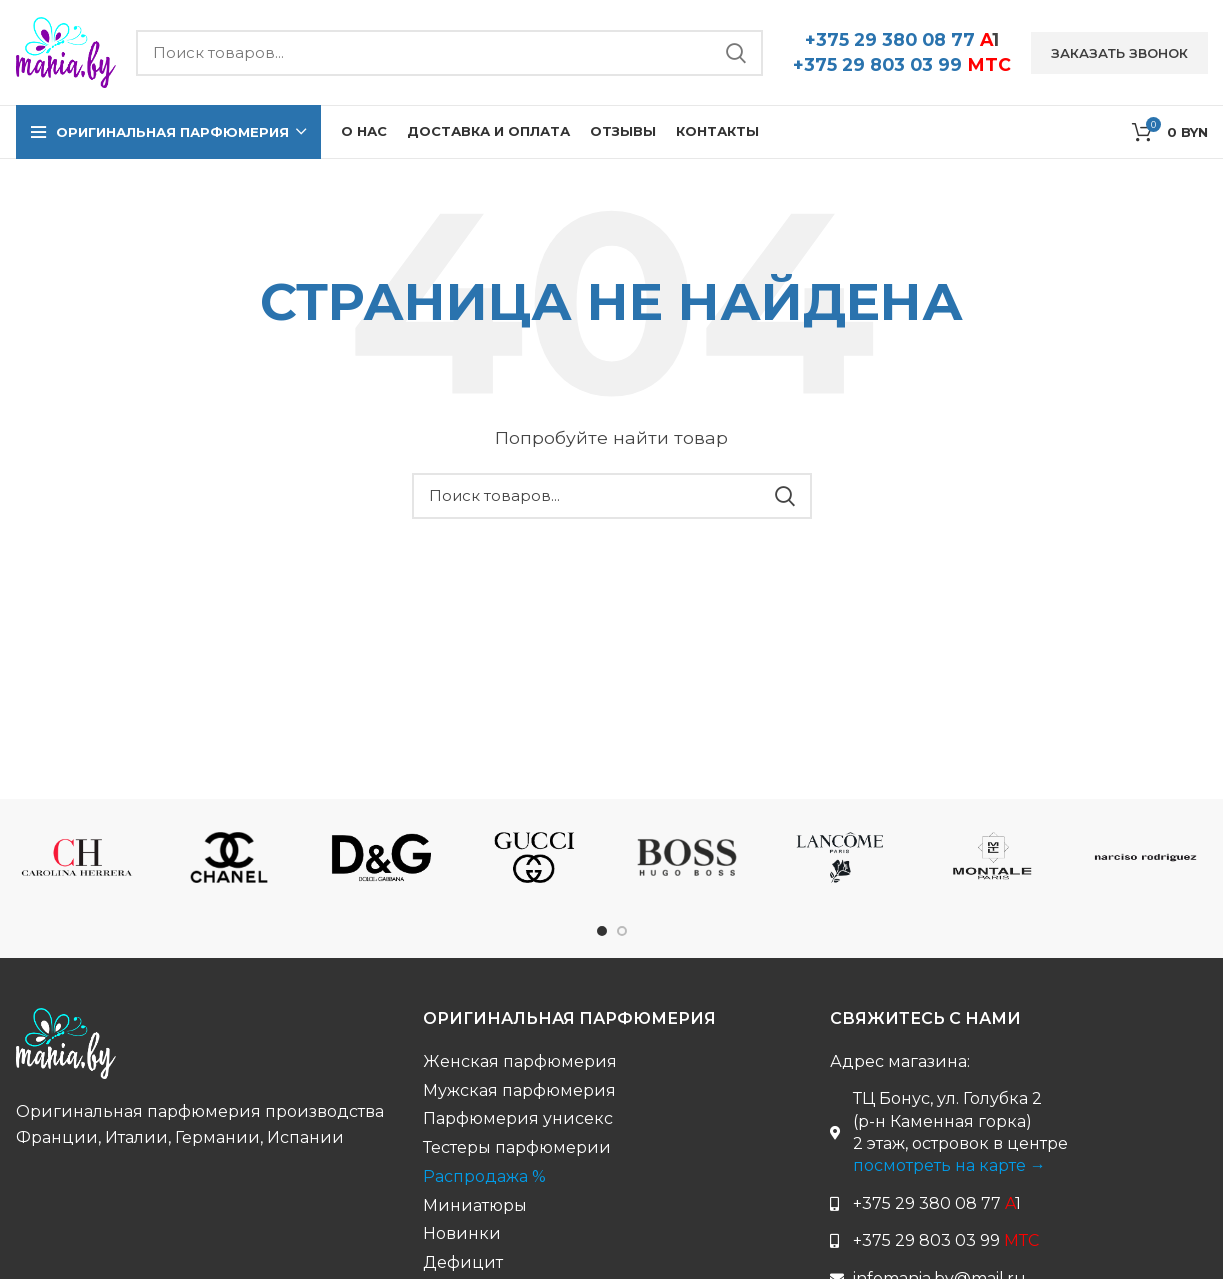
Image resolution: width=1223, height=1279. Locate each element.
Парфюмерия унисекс (518, 1118)
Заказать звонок (1119, 53)
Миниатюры (475, 1205)
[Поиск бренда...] (449, 53)
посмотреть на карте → (949, 1165)
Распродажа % (484, 1176)
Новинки (462, 1233)
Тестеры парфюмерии (517, 1147)
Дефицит (463, 1262)
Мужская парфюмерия (519, 1090)
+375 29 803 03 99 (902, 64)
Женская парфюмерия (520, 1061)
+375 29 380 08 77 (902, 39)
